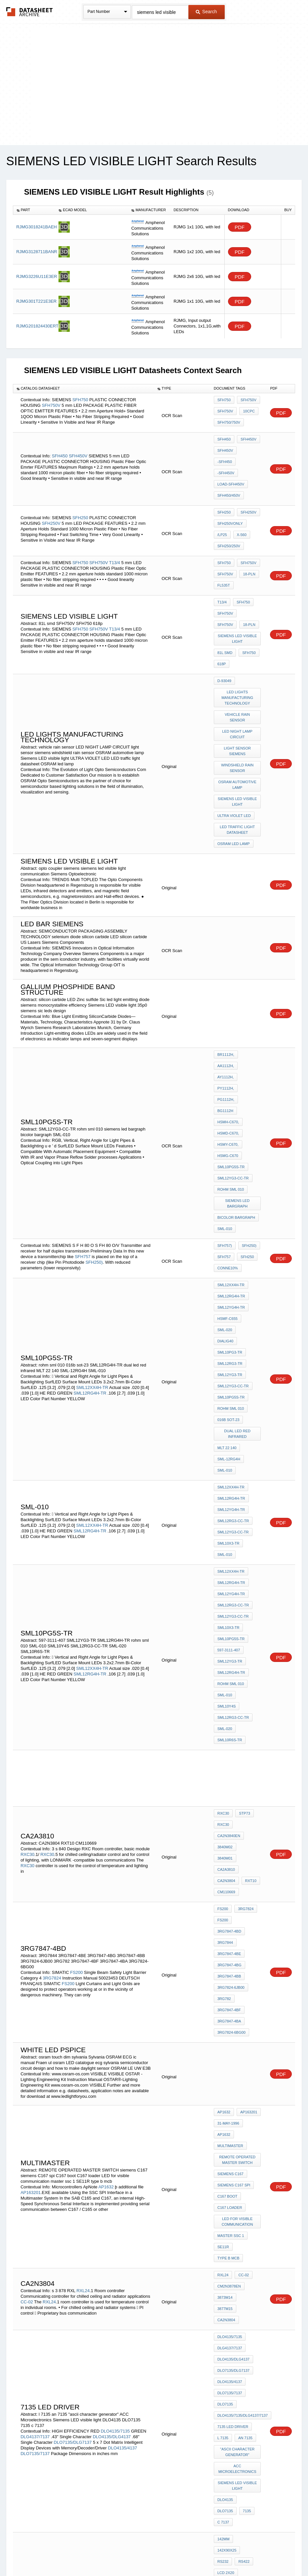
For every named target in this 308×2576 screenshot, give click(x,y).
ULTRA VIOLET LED (234, 747)
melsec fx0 (228, 2258)
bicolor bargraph (236, 1091)
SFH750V (51, 404)
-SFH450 (248, 446)
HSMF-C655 (227, 1178)
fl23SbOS (226, 2309)
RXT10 (249, 1614)
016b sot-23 (228, 1250)
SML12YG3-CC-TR (233, 1059)
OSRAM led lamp (233, 770)
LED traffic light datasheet (238, 758)
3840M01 (248, 1596)
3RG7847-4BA (229, 1727)
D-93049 (224, 630)
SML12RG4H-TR (91, 1235)
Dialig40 (248, 1187)
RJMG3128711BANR (36, 251)
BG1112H (250, 1005)
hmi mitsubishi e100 (236, 2184)
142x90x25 (247, 2148)
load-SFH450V (230, 464)
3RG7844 (225, 1665)
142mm (223, 2148)
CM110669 (226, 1623)
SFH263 (240, 2383)
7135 (221, 2134)
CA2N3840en (228, 1588)
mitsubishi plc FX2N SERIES (238, 2222)
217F (240, 2374)
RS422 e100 (227, 2249)
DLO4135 (225, 2125)
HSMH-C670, (228, 1014)
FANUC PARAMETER (235, 2211)
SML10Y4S (249, 1472)
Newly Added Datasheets (46, 2553)
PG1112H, (225, 1005)
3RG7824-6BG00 (231, 1736)
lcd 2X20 (225, 2166)
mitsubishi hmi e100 (236, 2193)
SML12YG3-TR (229, 1214)
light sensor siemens (238, 691)
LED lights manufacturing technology (238, 644)
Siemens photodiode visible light (237, 2397)
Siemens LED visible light (238, 595)
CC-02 (26, 1965)
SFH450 (60, 442)
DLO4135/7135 (115, 2063)
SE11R (223, 1923)
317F (221, 2383)
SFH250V (51, 493)
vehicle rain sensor (237, 662)
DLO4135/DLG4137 (112, 2069)
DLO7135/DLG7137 (73, 2074)
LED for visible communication (238, 1902)
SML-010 (224, 1100)
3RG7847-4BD (229, 1656)
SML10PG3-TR (229, 1196)
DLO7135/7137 (35, 2086)
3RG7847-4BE (229, 1673)
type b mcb (228, 1932)
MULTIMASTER (230, 1840)
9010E (222, 2374)
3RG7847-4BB (229, 1691)
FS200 (76, 1687)
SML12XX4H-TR (92, 1230)
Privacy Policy (88, 2553)
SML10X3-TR (228, 1350)
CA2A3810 (226, 1605)
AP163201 (30, 1878)
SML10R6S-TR (229, 1499)
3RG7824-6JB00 (231, 1700)
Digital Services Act (218, 2553)
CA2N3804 (226, 1614)
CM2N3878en (229, 1957)
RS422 (242, 2157)
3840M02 (225, 1596)
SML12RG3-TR (230, 1205)
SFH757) (224, 1117)
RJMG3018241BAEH (36, 226)
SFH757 (83, 1124)
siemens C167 (230, 1863)
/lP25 (222, 505)
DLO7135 (225, 2046)
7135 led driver (233, 2063)
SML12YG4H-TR (231, 1170)
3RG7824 (52, 1693)
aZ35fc (49, 2367)
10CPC (247, 411)
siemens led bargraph (238, 1079)
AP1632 (106, 1872)
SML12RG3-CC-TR (233, 1332)
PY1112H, (225, 996)
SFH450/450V (228, 473)
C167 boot (227, 1881)
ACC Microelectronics (238, 2098)
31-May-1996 (228, 1822)
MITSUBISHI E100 (232, 2175)
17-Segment (56, 2436)
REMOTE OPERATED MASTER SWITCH (238, 1852)
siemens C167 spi (233, 1872)
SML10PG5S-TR (231, 1050)
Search (206, 11)
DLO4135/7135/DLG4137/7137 (242, 2055)
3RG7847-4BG (229, 1682)
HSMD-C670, (228, 1023)
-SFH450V (225, 455)
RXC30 (27, 1597)
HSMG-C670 (227, 1041)
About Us (277, 2553)
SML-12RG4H (228, 1282)
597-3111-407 (228, 1436)
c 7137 (239, 2134)
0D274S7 (225, 2318)
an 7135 (244, 2072)
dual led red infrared (238, 1261)
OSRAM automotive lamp (238, 720)
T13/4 (115, 527)
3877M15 (248, 1966)
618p (221, 616)
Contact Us (252, 2553)
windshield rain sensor (238, 706)
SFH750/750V (228, 420)
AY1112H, (250, 987)
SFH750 (80, 398)
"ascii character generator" (238, 2084)
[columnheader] (34, 210)
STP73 (243, 1570)
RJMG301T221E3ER (36, 301)
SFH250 (80, 487)
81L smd (224, 607)
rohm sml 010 (230, 1068)
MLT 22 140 (227, 1273)
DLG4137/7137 (35, 2069)
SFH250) (94, 1130)
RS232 (223, 2157)
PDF (240, 227)
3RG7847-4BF (229, 1718)
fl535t (223, 549)
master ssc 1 (230, 1914)
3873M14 (225, 1966)
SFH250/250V (228, 514)
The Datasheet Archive (29, 11)
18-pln (247, 540)
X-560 (240, 505)
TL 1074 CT (227, 2327)
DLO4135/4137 (122, 2080)
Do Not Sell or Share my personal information (150, 2553)
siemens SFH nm (233, 2365)
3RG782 (224, 1709)
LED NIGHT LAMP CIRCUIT (238, 676)
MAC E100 (226, 2202)
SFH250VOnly (230, 496)
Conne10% (227, 1135)
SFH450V (78, 442)
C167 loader (229, 1890)
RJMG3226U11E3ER (36, 276)
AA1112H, (225, 987)
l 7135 (222, 2072)
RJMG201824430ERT (37, 326)
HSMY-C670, (228, 1032)
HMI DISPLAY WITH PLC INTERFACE (237, 2237)
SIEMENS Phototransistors (238, 2353)
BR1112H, (225, 978)
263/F (245, 2318)
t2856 (222, 2412)
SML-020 (224, 1187)
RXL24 (83, 1953)
